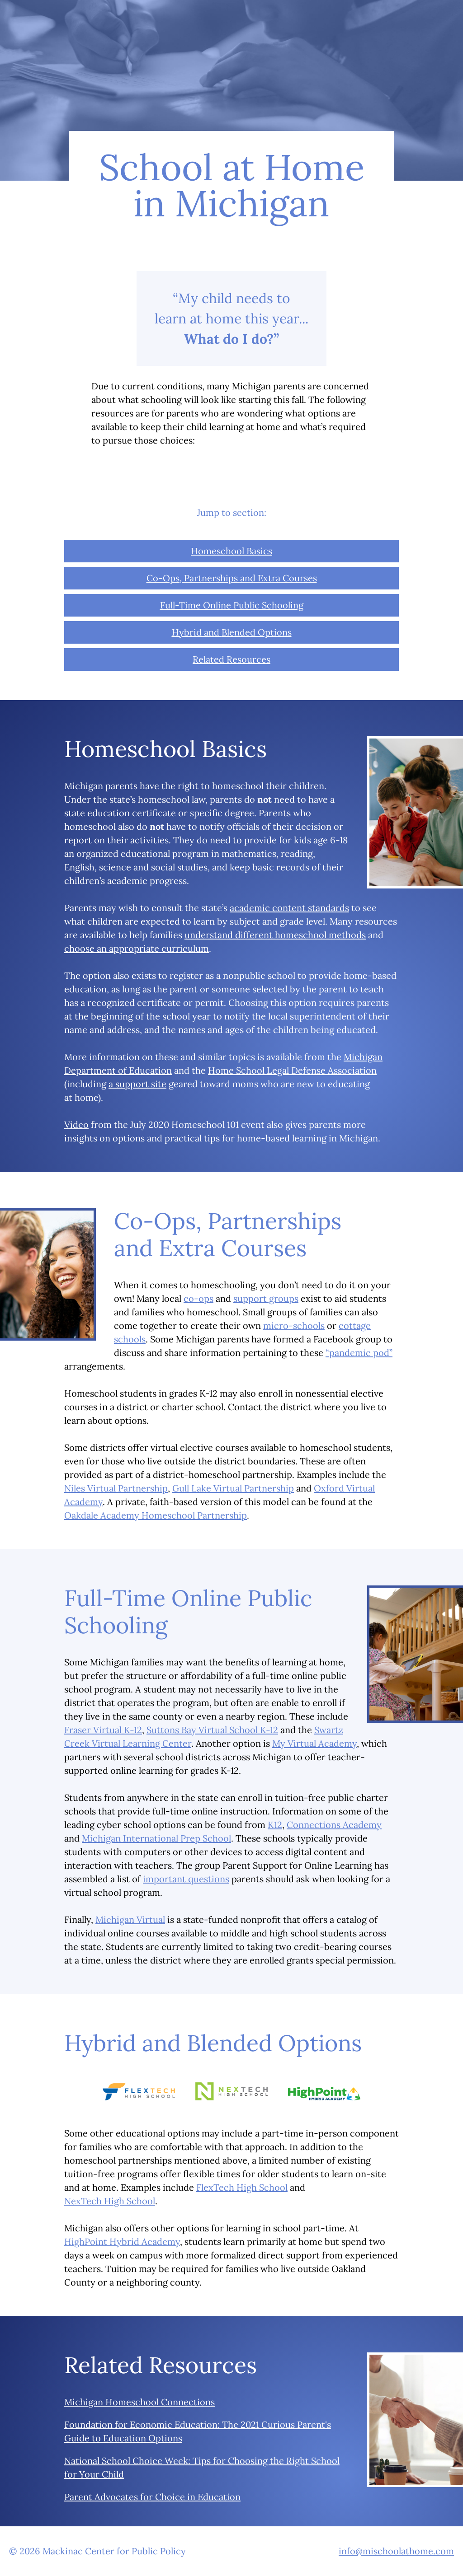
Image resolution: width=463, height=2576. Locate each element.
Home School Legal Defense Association (292, 1070)
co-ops (198, 1298)
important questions (186, 1878)
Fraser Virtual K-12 (103, 1729)
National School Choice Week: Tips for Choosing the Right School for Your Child (202, 2467)
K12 (275, 1824)
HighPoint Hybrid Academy (122, 2241)
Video (76, 1124)
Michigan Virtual (130, 1919)
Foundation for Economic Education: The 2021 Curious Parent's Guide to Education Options (197, 2431)
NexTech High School (109, 2201)
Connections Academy (334, 1824)
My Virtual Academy (314, 1743)
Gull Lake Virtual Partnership (233, 1488)
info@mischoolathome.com (396, 2551)
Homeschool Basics (231, 550)
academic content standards (289, 907)
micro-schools (294, 1325)
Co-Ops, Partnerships (231, 578)
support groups (265, 1298)
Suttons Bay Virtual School (212, 1729)
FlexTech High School (242, 2187)
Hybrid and (232, 632)
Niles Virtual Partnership (116, 1488)
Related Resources (231, 659)
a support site (137, 1083)
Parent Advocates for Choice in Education (152, 2496)
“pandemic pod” (359, 1352)
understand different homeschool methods (275, 934)
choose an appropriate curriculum (136, 948)
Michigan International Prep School (156, 1838)
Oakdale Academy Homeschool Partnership (155, 1515)
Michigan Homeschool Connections (139, 2402)
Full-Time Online (231, 605)
